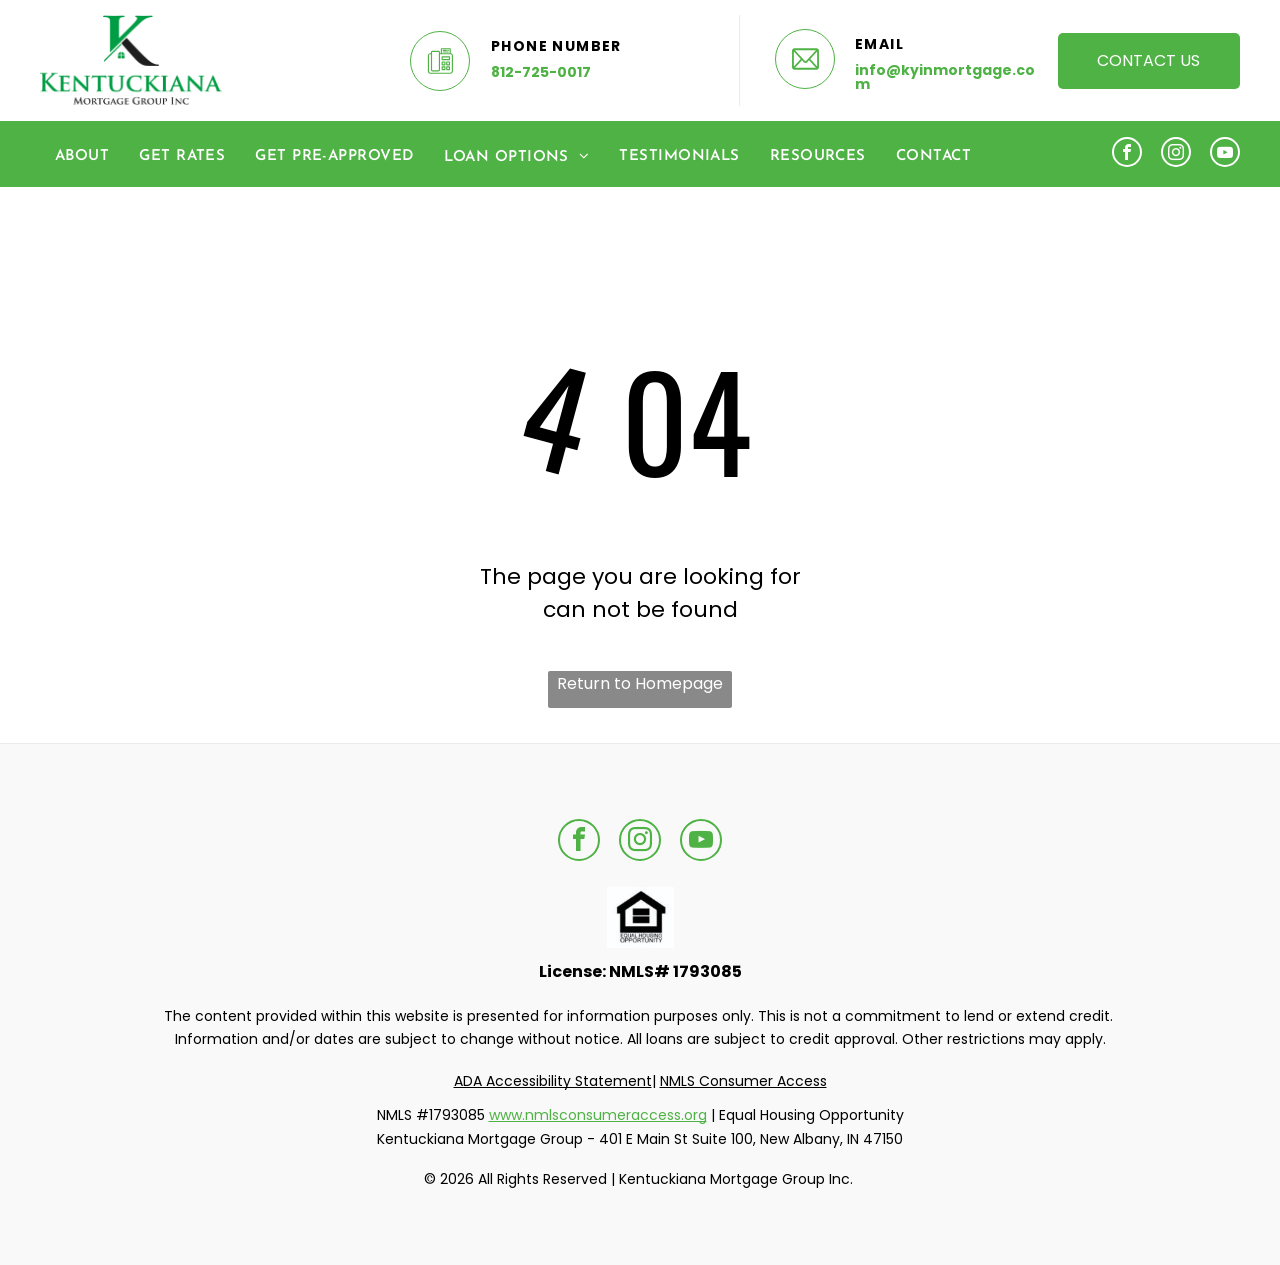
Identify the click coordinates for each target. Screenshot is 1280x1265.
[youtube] (1225, 154)
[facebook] (1127, 154)
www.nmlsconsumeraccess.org (598, 1115)
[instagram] (1176, 154)
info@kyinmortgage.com (945, 77)
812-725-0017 (541, 72)
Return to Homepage (640, 683)
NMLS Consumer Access (743, 1081)
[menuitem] (82, 156)
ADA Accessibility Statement (553, 1081)
